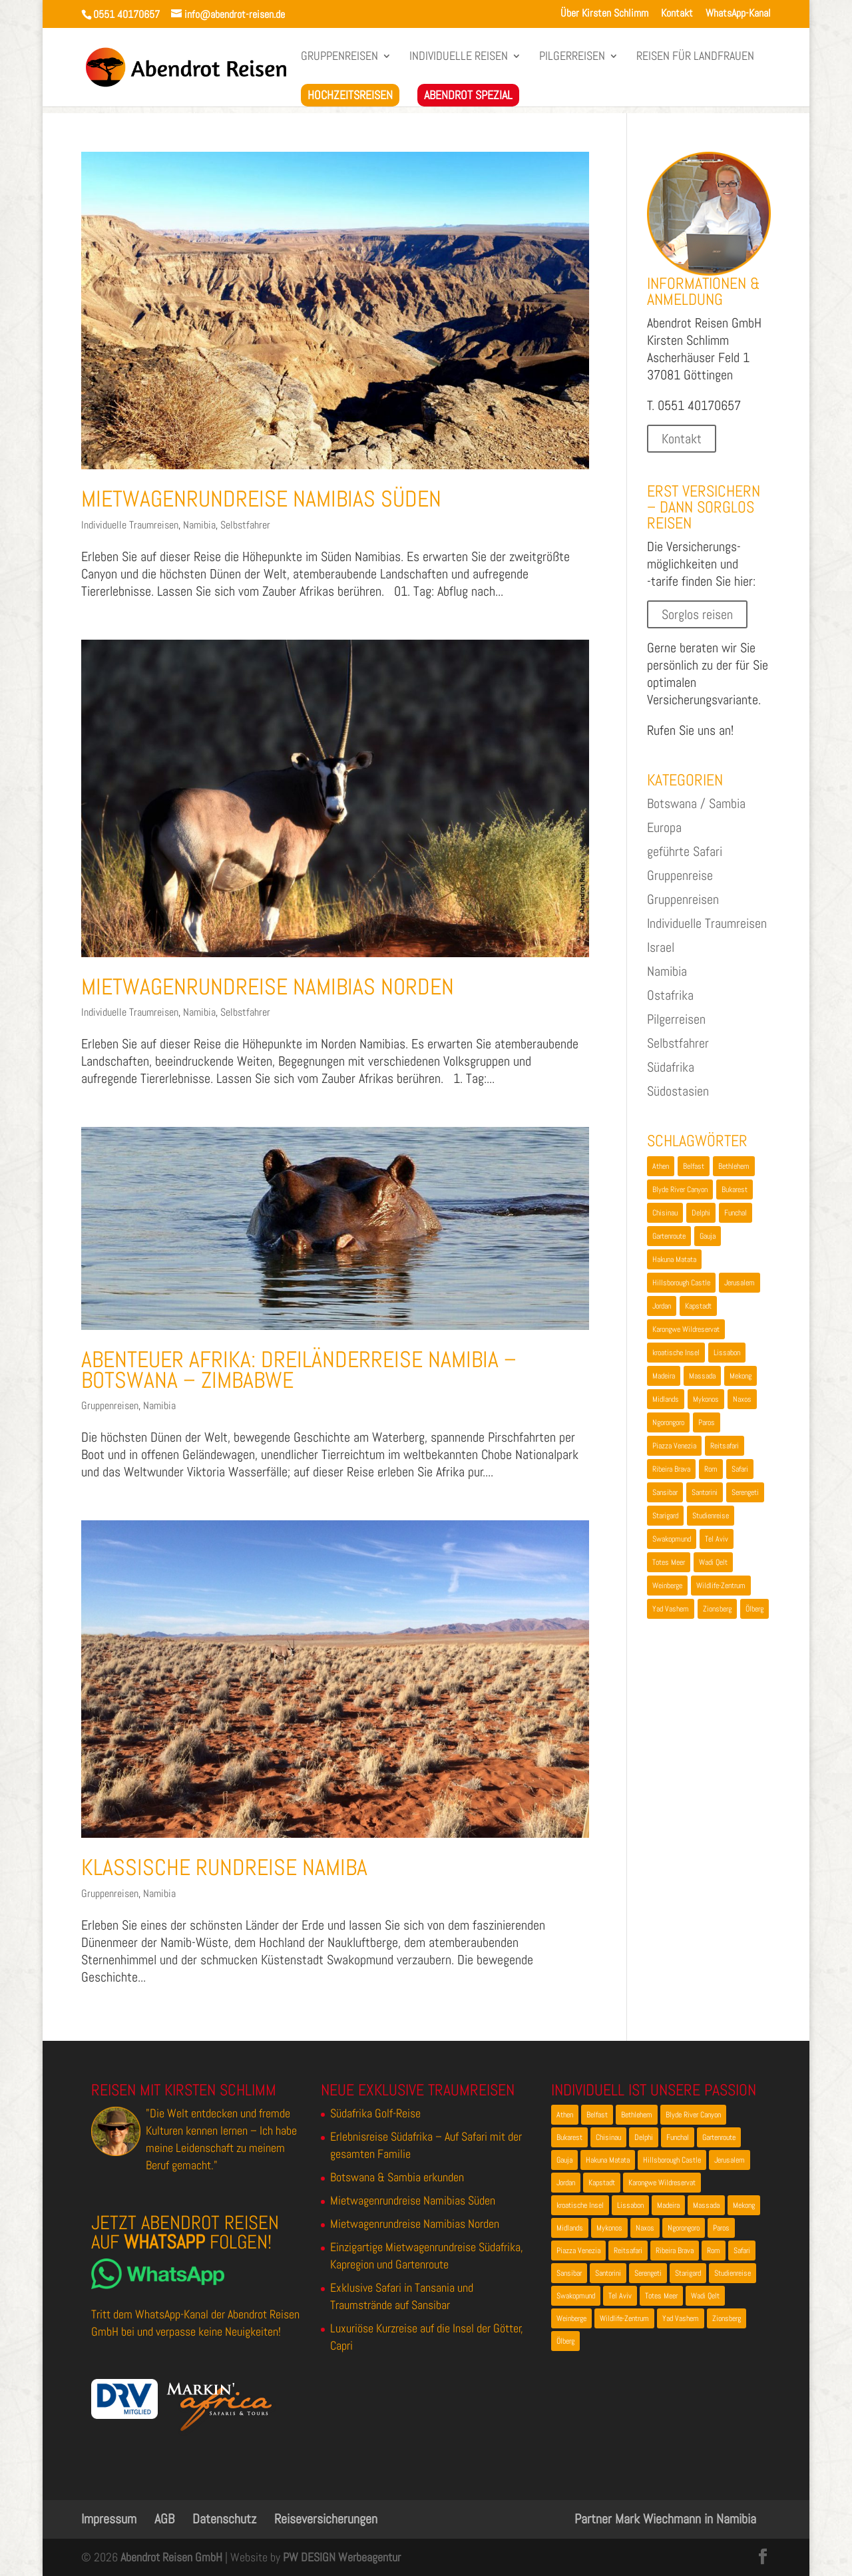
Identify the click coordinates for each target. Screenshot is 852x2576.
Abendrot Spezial (468, 95)
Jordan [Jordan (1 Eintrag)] (661, 1306)
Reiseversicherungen (325, 2518)
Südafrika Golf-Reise (375, 2113)
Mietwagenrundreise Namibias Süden (261, 499)
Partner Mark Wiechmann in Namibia (665, 2518)
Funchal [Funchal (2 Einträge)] (735, 1212)
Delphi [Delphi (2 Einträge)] (701, 1212)
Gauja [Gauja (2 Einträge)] (708, 1236)
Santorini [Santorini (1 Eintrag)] (705, 1492)
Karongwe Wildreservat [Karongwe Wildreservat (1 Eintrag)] (686, 1329)
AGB (164, 2518)
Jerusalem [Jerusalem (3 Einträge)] (739, 1282)
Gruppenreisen (339, 57)
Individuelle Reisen (458, 57)
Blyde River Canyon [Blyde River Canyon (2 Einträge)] (680, 1189)
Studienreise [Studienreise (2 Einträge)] (710, 1515)
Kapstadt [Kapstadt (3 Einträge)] (698, 1306)
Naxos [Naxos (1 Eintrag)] (742, 1399)
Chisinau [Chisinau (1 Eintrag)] (665, 1212)
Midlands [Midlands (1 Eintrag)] (665, 1399)
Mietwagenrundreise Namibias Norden (267, 986)
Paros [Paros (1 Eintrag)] (706, 1422)
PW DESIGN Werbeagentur (342, 2557)
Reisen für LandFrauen (695, 57)
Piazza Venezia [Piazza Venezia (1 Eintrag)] (674, 1445)
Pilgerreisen (572, 57)
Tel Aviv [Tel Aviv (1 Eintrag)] (716, 1539)
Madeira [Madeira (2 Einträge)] (663, 1376)
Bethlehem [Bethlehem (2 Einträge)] (733, 1166)
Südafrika (670, 1067)
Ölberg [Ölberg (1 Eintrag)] (754, 1609)
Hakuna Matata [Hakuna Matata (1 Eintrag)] (674, 1259)
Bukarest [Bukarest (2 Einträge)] (734, 1189)
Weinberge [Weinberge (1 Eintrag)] (667, 1585)
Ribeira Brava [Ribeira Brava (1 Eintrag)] (671, 1469)
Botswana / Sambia (696, 803)
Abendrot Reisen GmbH (171, 2557)
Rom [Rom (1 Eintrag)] (711, 1469)
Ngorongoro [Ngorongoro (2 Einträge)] (668, 1422)
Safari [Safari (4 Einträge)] (740, 1469)
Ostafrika (670, 995)
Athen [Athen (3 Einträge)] (660, 1166)
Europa (664, 827)
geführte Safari (684, 851)
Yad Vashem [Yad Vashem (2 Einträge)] (670, 1609)
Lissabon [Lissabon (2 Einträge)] (727, 1352)
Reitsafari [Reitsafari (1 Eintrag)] (724, 1445)
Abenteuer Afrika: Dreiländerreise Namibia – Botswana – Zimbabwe (299, 1370)
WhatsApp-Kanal (738, 14)
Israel (660, 947)
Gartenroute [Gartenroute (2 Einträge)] (669, 1236)
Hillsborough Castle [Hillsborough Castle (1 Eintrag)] (681, 1282)
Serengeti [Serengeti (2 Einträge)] (745, 1492)
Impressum (108, 2518)
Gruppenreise (680, 875)
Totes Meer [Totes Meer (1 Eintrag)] (668, 1562)
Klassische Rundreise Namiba (224, 1867)
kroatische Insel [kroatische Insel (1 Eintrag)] (676, 1352)
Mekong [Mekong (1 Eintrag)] (740, 1376)
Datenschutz (224, 2518)
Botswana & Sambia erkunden (397, 2177)
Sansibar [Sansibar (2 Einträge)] (665, 1492)
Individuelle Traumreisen (129, 525)
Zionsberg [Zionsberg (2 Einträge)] (717, 1609)
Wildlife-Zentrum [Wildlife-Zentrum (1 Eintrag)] (721, 1585)
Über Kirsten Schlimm (604, 14)
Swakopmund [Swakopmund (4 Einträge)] (671, 1539)
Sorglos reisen (697, 614)
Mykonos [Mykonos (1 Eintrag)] (706, 1399)
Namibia (199, 525)
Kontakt (677, 14)
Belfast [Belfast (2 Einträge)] (693, 1166)
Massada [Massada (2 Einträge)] (702, 1376)
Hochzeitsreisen (350, 95)
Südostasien (678, 1091)
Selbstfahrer (245, 525)
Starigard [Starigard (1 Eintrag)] (665, 1515)
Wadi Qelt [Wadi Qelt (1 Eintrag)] (713, 1562)
